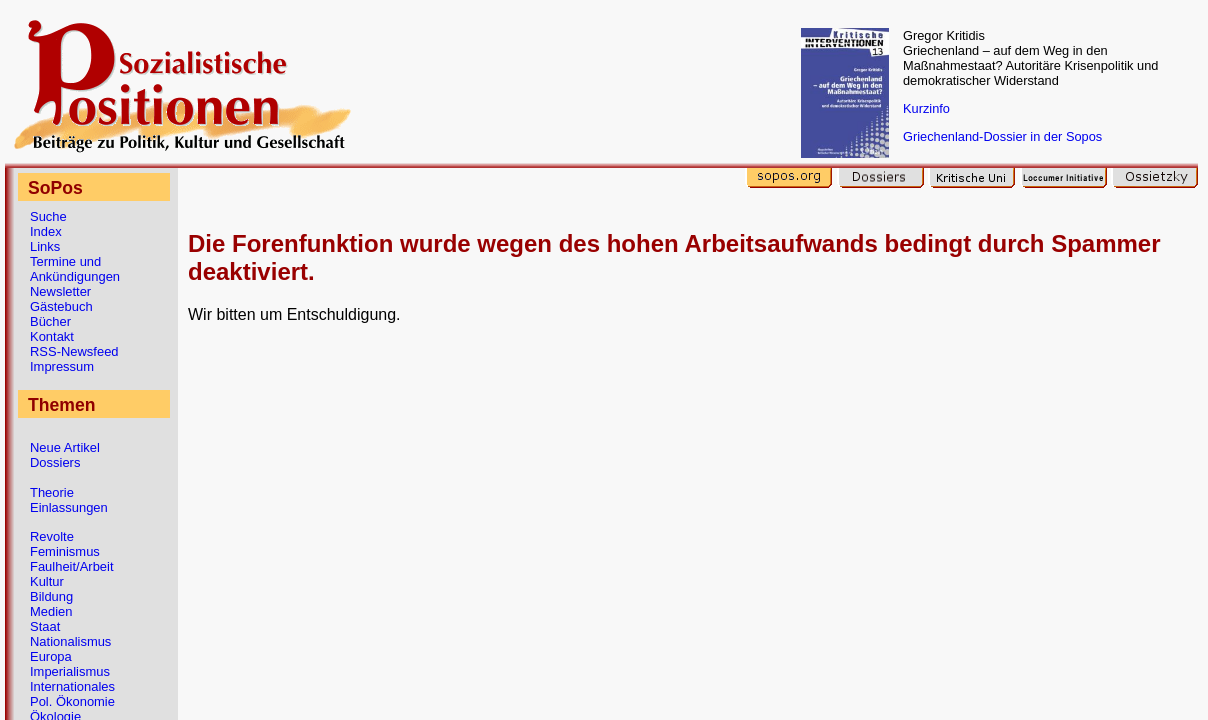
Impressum (62, 366)
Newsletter (60, 291)
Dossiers (55, 462)
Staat (45, 626)
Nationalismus (70, 641)
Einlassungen (69, 507)
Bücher (50, 321)
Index (46, 231)
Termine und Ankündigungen (75, 269)
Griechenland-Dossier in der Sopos (1002, 136)
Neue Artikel (65, 447)
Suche (48, 216)
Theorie (52, 492)
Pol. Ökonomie (72, 701)
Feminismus (65, 551)
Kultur (47, 581)
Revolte (52, 536)
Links (45, 246)
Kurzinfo (926, 108)
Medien (51, 611)
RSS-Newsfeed (74, 351)
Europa (51, 656)
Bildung (51, 596)
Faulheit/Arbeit (72, 566)
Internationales (72, 686)
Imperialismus (70, 671)
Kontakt (52, 336)
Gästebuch (61, 306)
